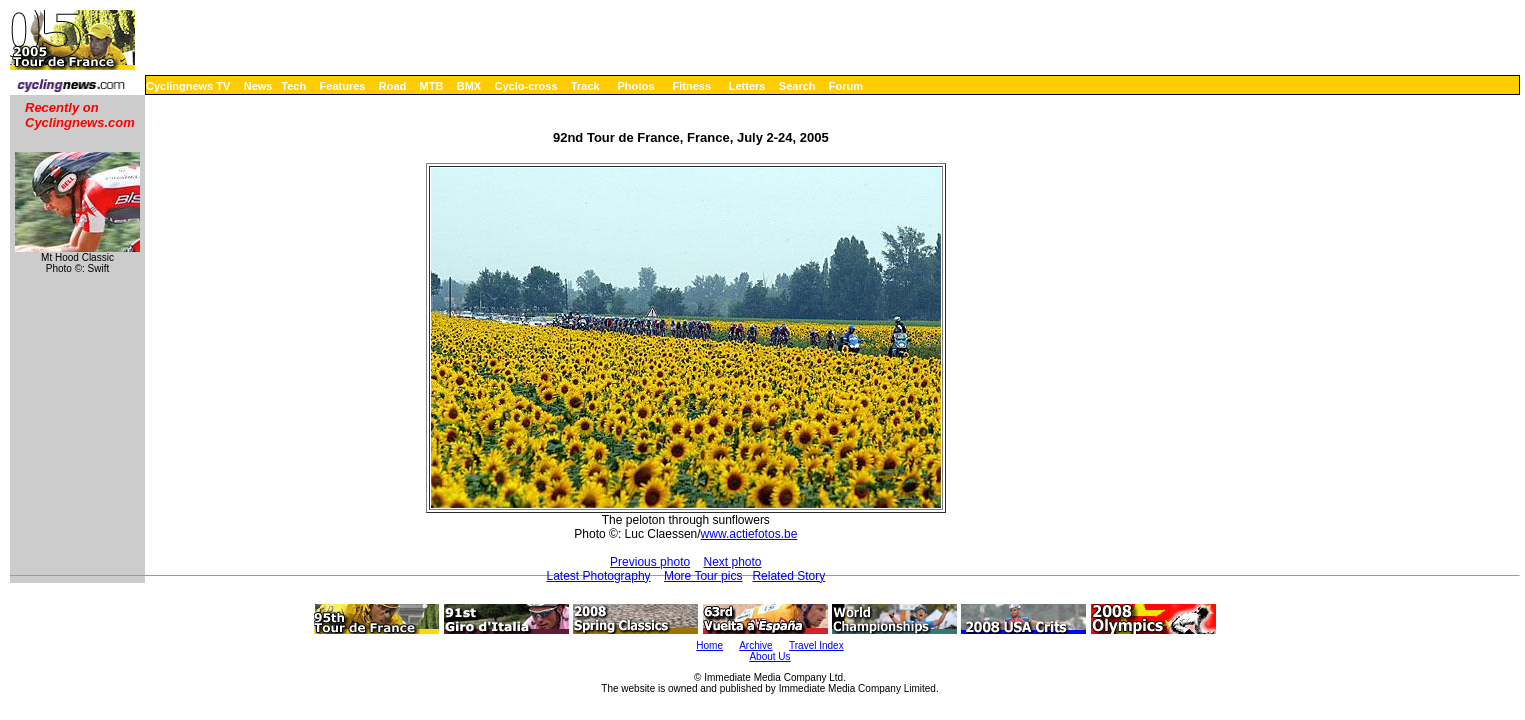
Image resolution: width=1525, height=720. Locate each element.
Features (343, 86)
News (258, 86)
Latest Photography (599, 576)
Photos (635, 86)
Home (709, 645)
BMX (469, 86)
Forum (846, 86)
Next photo (733, 562)
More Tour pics (703, 576)
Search (797, 86)
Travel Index (816, 645)
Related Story (788, 576)
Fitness (691, 86)
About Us (769, 656)
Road (393, 86)
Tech (293, 86)
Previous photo (650, 562)
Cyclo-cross (526, 86)
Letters (747, 86)
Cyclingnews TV (188, 86)
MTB (432, 86)
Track (585, 86)
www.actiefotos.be (749, 534)
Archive (755, 645)
